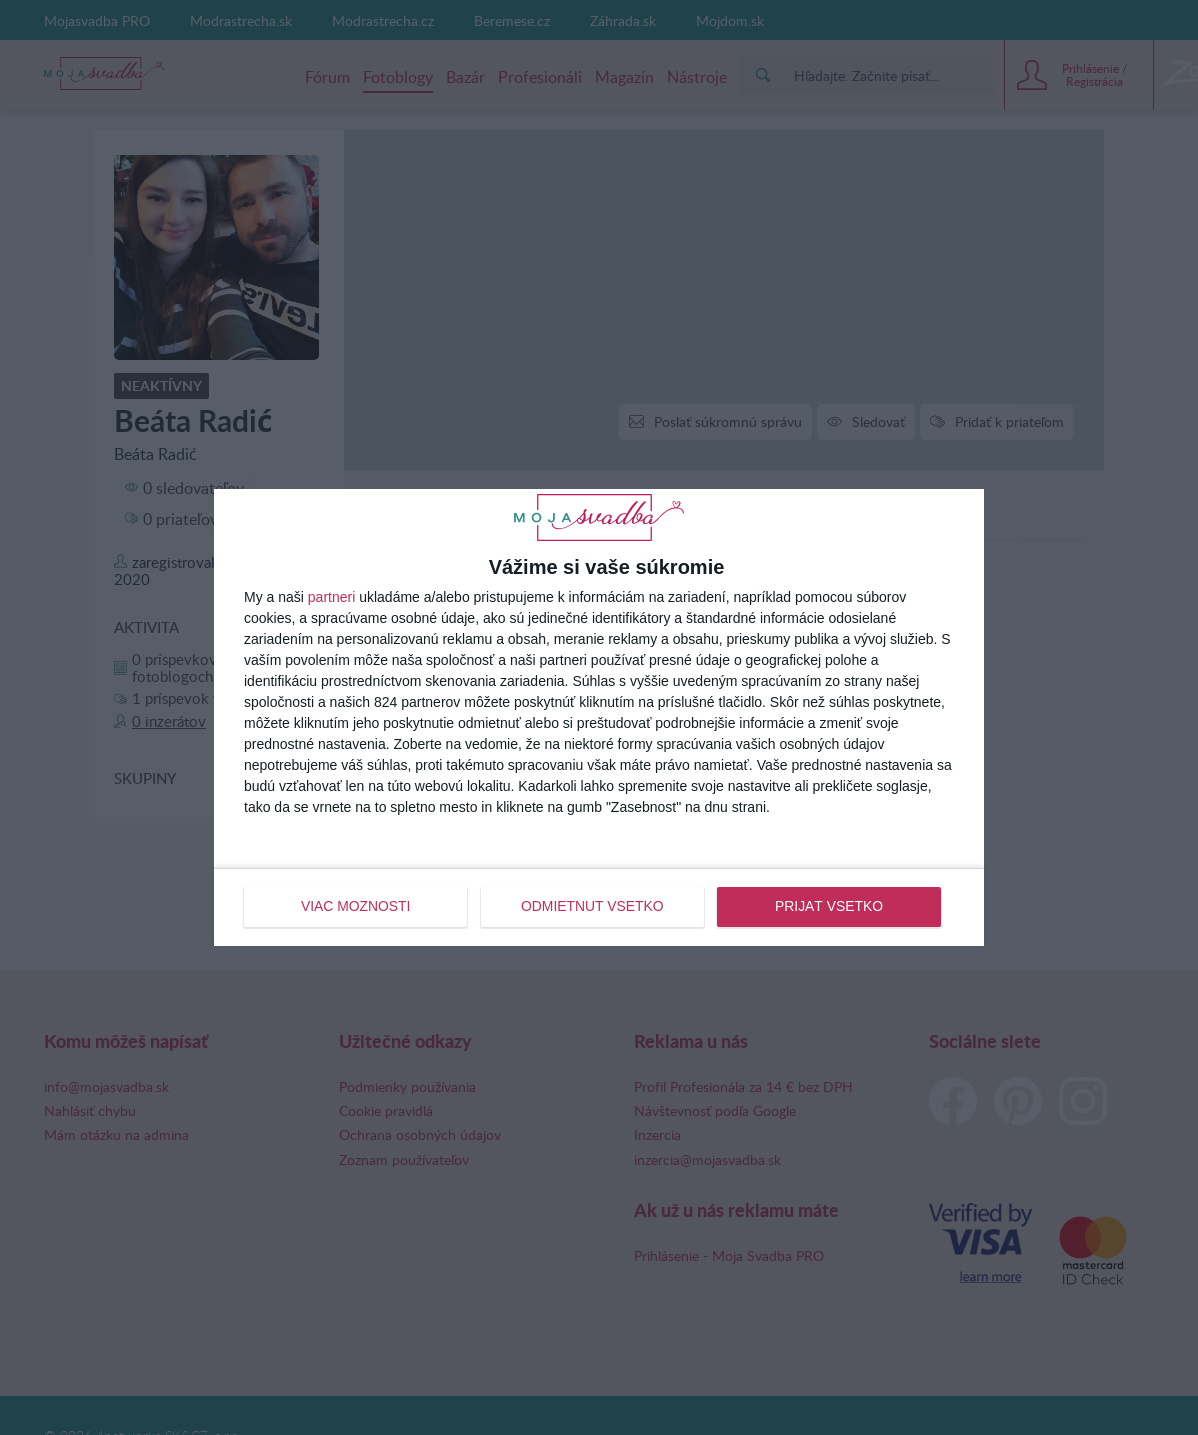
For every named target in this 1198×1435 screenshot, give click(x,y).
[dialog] (599, 717)
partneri (331, 598)
